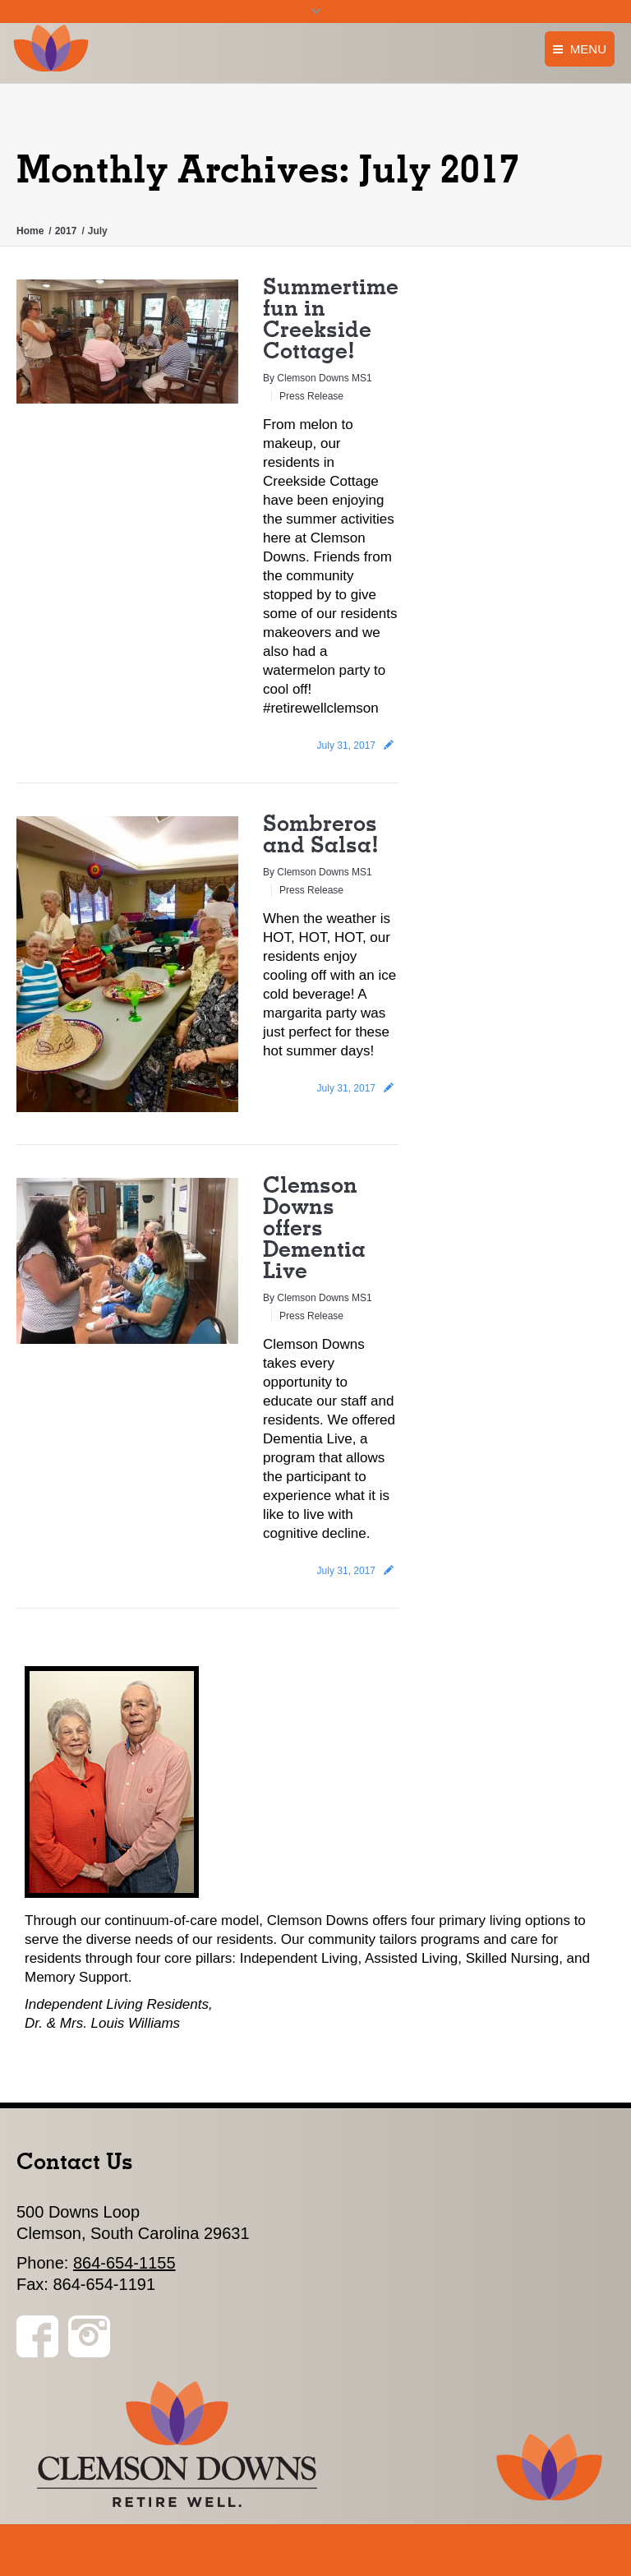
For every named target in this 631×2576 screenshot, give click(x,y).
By (317, 378)
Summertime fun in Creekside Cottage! (330, 318)
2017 (66, 231)
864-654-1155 (124, 2263)
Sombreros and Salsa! (321, 833)
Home (30, 231)
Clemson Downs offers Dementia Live (314, 1227)
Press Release (311, 396)
